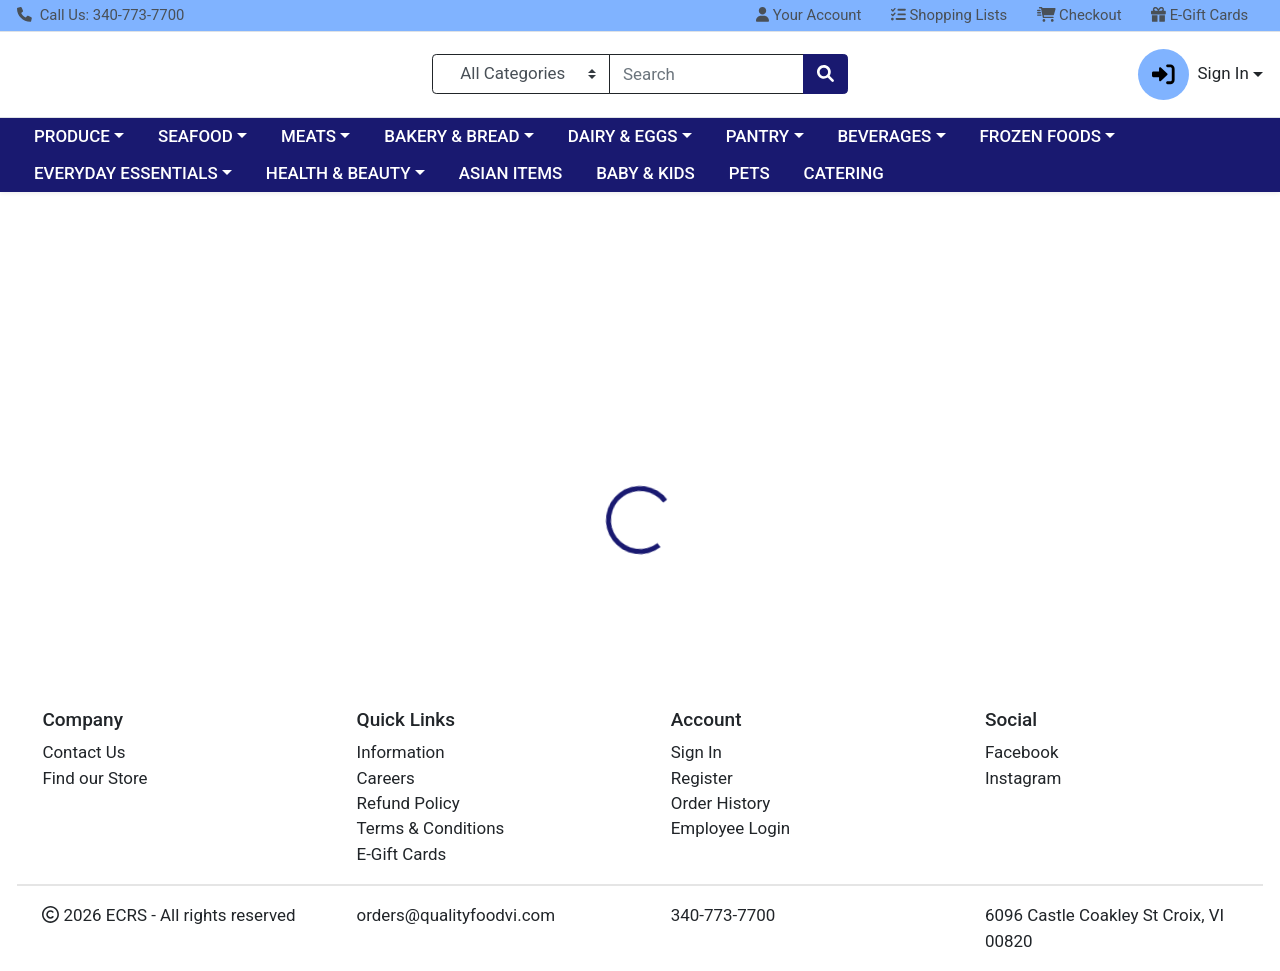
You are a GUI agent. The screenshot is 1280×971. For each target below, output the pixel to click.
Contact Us (83, 753)
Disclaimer (778, 373)
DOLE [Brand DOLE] (766, 520)
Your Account (808, 15)
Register (702, 778)
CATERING (844, 182)
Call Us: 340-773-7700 (100, 15)
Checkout (1079, 15)
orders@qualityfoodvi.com (456, 916)
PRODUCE (72, 144)
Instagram (1023, 778)
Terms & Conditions (431, 829)
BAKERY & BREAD (451, 144)
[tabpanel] (906, 494)
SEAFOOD (195, 144)
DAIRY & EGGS (623, 144)
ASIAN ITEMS (510, 182)
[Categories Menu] (521, 78)
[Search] (706, 78)
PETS (749, 182)
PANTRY (757, 144)
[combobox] (706, 78)
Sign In (696, 753)
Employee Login (730, 829)
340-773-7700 (723, 916)
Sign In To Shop (1085, 298)
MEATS (308, 144)
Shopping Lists (949, 15)
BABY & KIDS (645, 182)
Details (589, 373)
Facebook (1022, 753)
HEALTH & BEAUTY (338, 182)
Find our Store (94, 778)
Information (401, 753)
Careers (386, 778)
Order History (721, 803)
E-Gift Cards (1199, 15)
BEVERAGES (884, 144)
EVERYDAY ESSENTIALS (126, 182)
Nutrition (677, 373)
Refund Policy (408, 803)
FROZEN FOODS (1040, 144)
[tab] (589, 373)
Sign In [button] (1193, 78)
